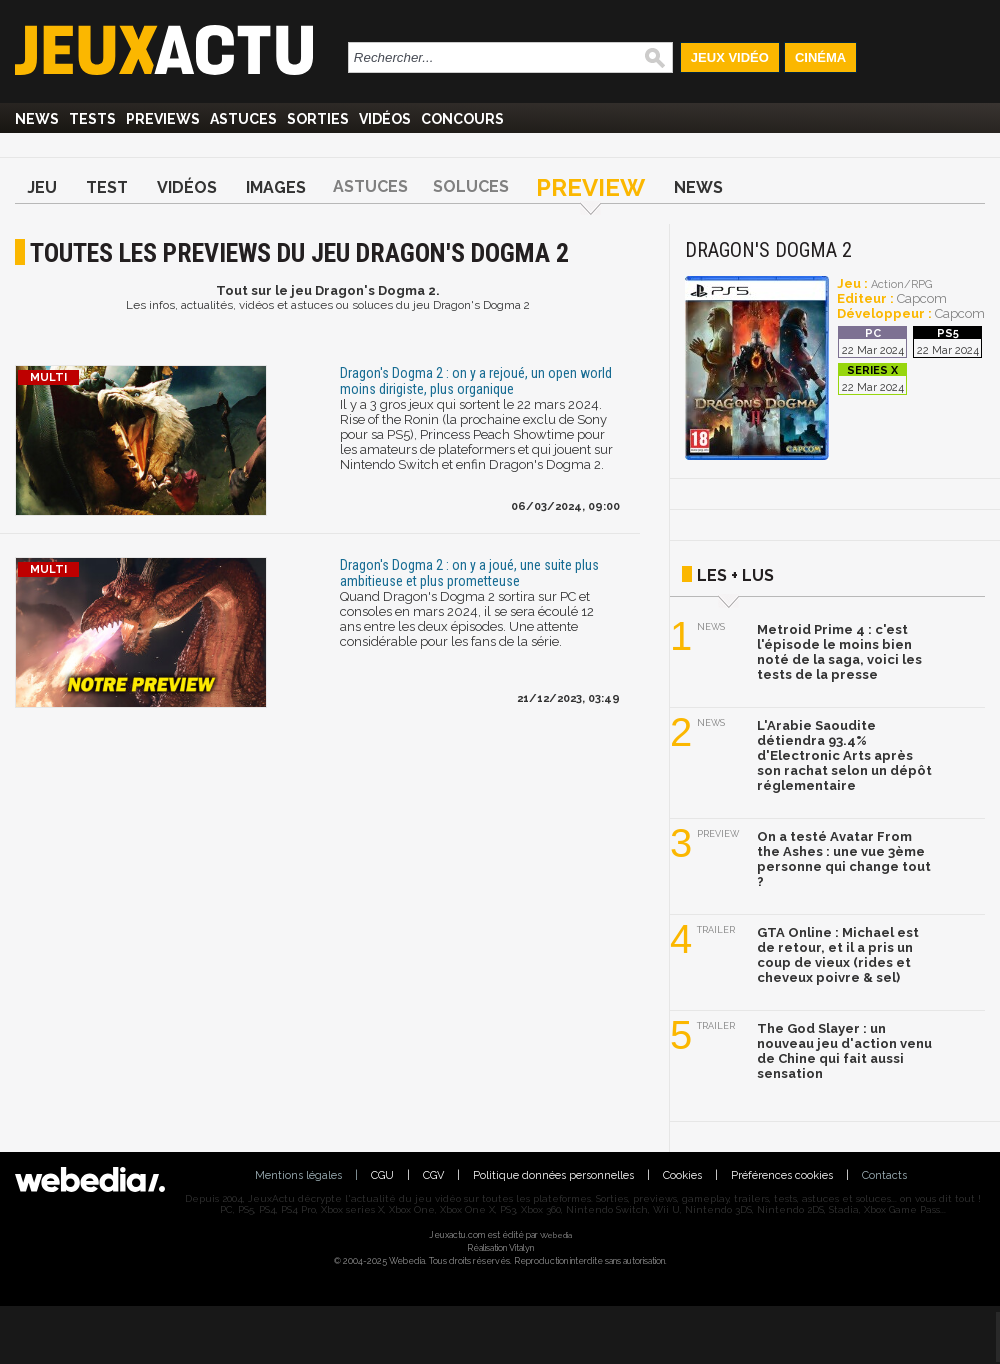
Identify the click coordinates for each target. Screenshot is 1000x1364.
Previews (163, 119)
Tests (92, 119)
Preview (590, 187)
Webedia (556, 1235)
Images (276, 187)
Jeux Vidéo (730, 57)
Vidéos (385, 119)
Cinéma (820, 57)
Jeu (42, 187)
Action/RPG (901, 284)
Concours (462, 119)
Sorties (318, 119)
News (37, 119)
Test (107, 187)
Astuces (243, 119)
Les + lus (735, 575)
